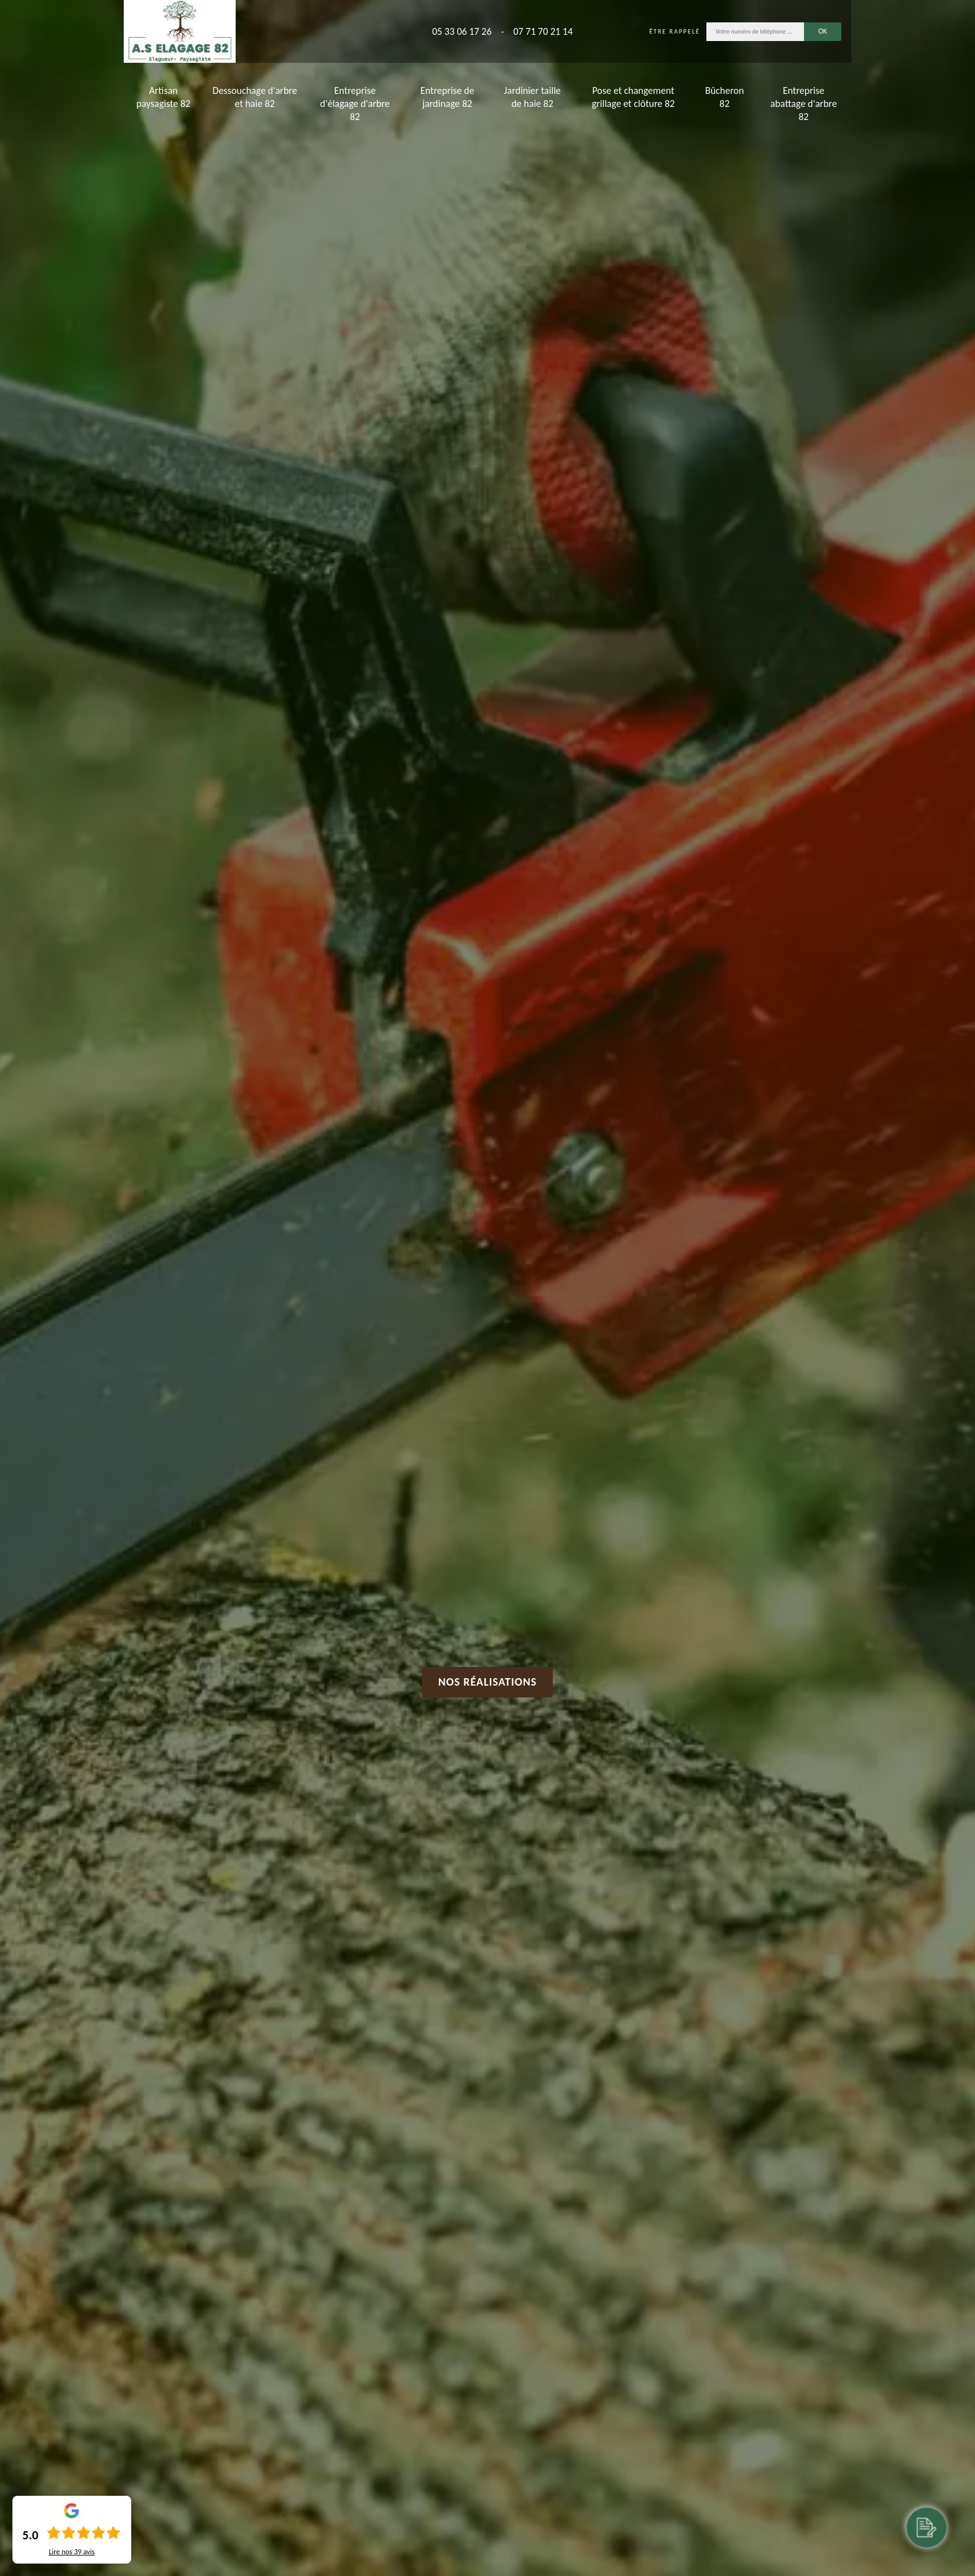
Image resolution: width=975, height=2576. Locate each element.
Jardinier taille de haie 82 (532, 97)
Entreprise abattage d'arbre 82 (803, 103)
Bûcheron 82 (724, 97)
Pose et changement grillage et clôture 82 (633, 97)
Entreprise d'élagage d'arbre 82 (355, 103)
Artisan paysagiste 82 (163, 97)
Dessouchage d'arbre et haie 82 (255, 97)
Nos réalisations (487, 1682)
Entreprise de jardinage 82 (447, 97)
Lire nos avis (72, 2551)
